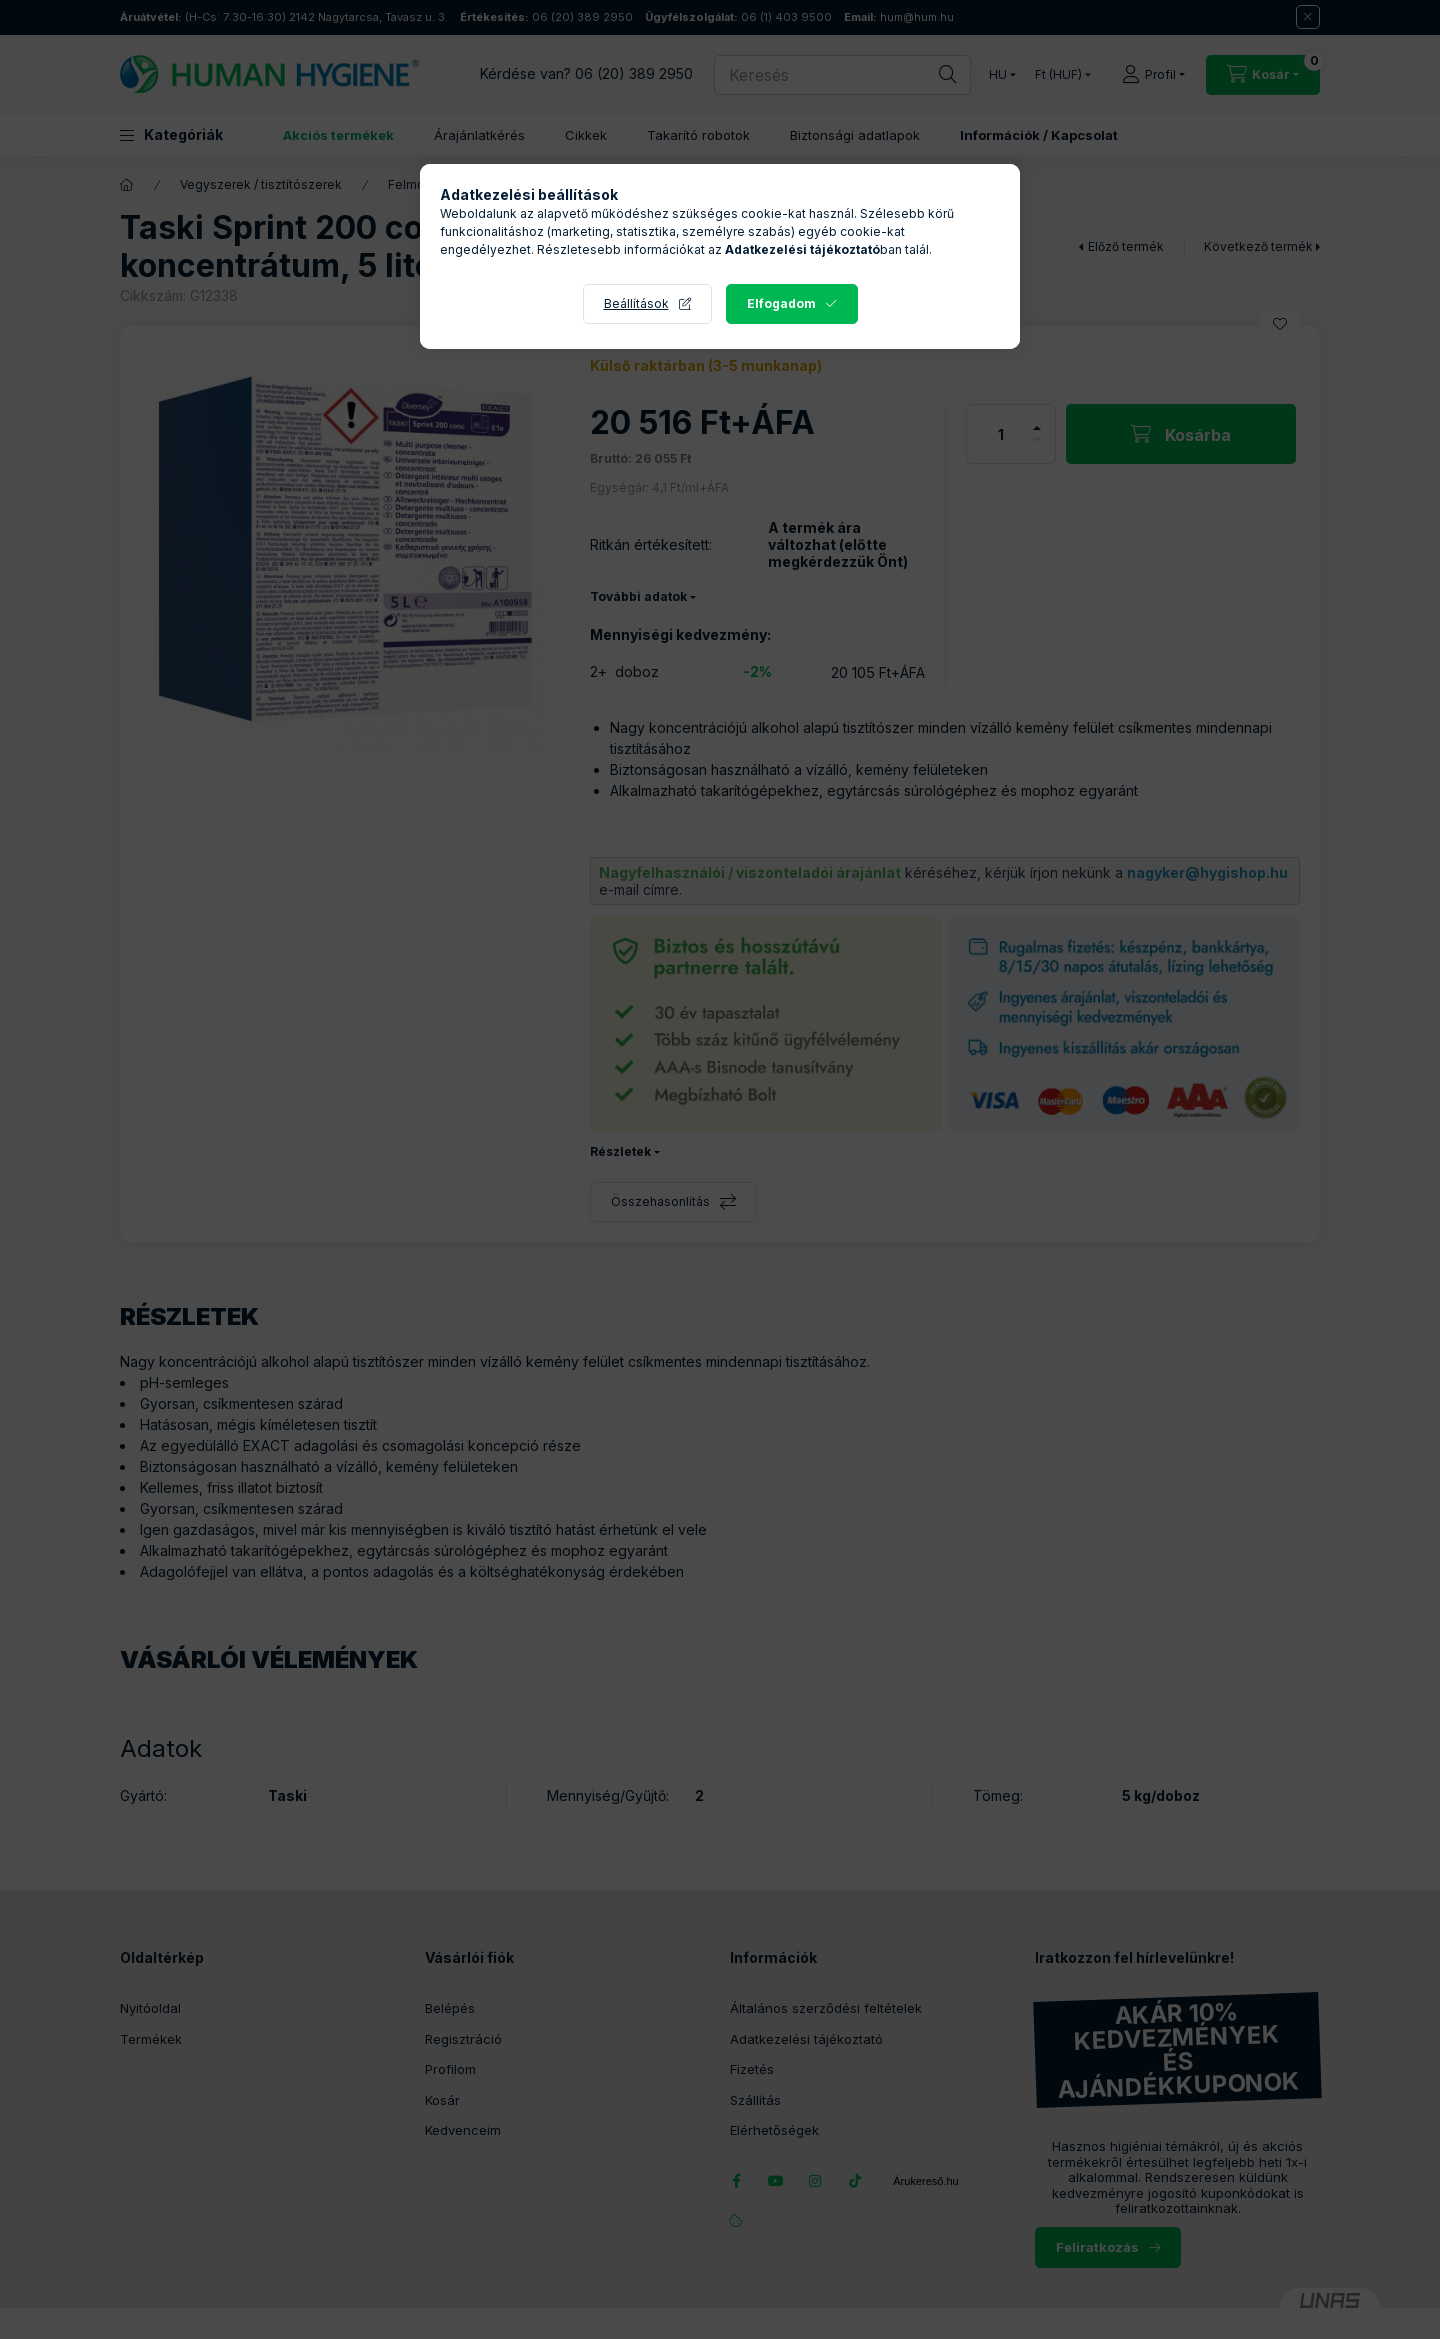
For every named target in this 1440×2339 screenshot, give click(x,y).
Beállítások (636, 303)
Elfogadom (781, 303)
